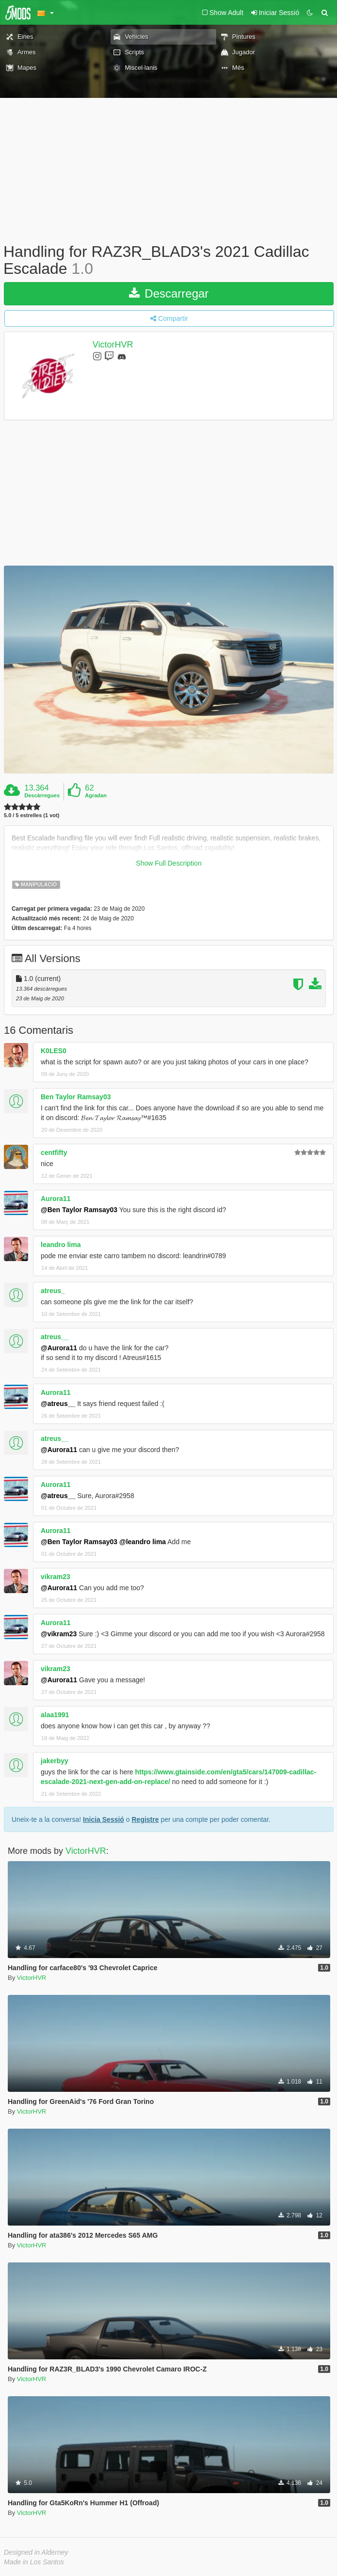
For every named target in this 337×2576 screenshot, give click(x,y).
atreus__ (55, 1337)
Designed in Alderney (36, 2552)
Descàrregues (42, 795)
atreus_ (53, 1291)
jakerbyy (54, 1761)
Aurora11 (55, 1198)
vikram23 (55, 1576)
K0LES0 (53, 1051)
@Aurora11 (59, 1348)
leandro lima (60, 1244)
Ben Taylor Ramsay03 (76, 1097)
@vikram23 (59, 1634)
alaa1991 (55, 1715)
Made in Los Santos (34, 2562)
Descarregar (169, 293)
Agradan (96, 795)
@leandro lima (142, 1542)
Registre (145, 1819)
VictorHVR (113, 345)
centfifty (54, 1152)
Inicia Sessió (103, 1819)
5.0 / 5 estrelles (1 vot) (31, 815)
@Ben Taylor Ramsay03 (79, 1210)
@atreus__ (58, 1403)
